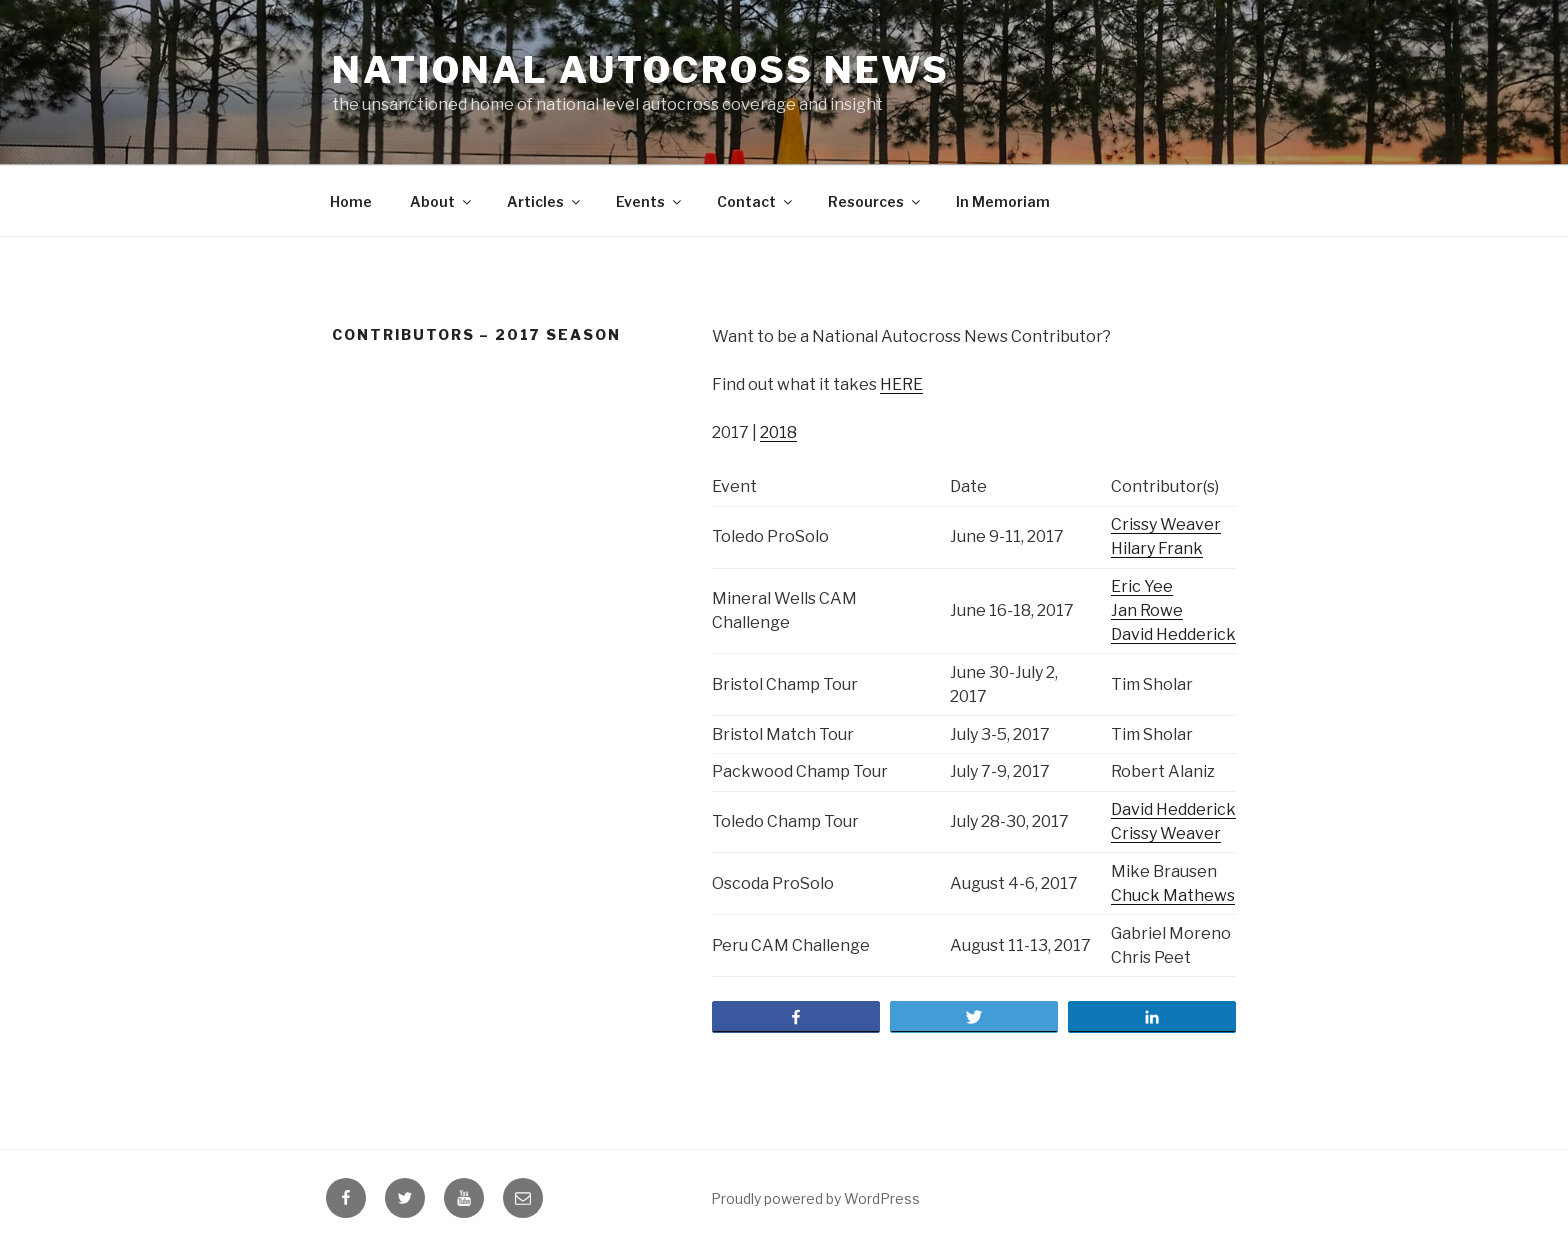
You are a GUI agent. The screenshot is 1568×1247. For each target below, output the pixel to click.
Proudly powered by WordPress (815, 1198)
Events (650, 201)
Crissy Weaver (1166, 524)
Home (351, 201)
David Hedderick (1173, 634)
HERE (901, 384)
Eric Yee (1142, 586)
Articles (545, 201)
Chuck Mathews (1173, 895)
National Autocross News (641, 70)
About (442, 201)
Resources (875, 201)
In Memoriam (1003, 201)
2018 (778, 432)
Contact (756, 201)
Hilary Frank (1157, 548)
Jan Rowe (1147, 610)
